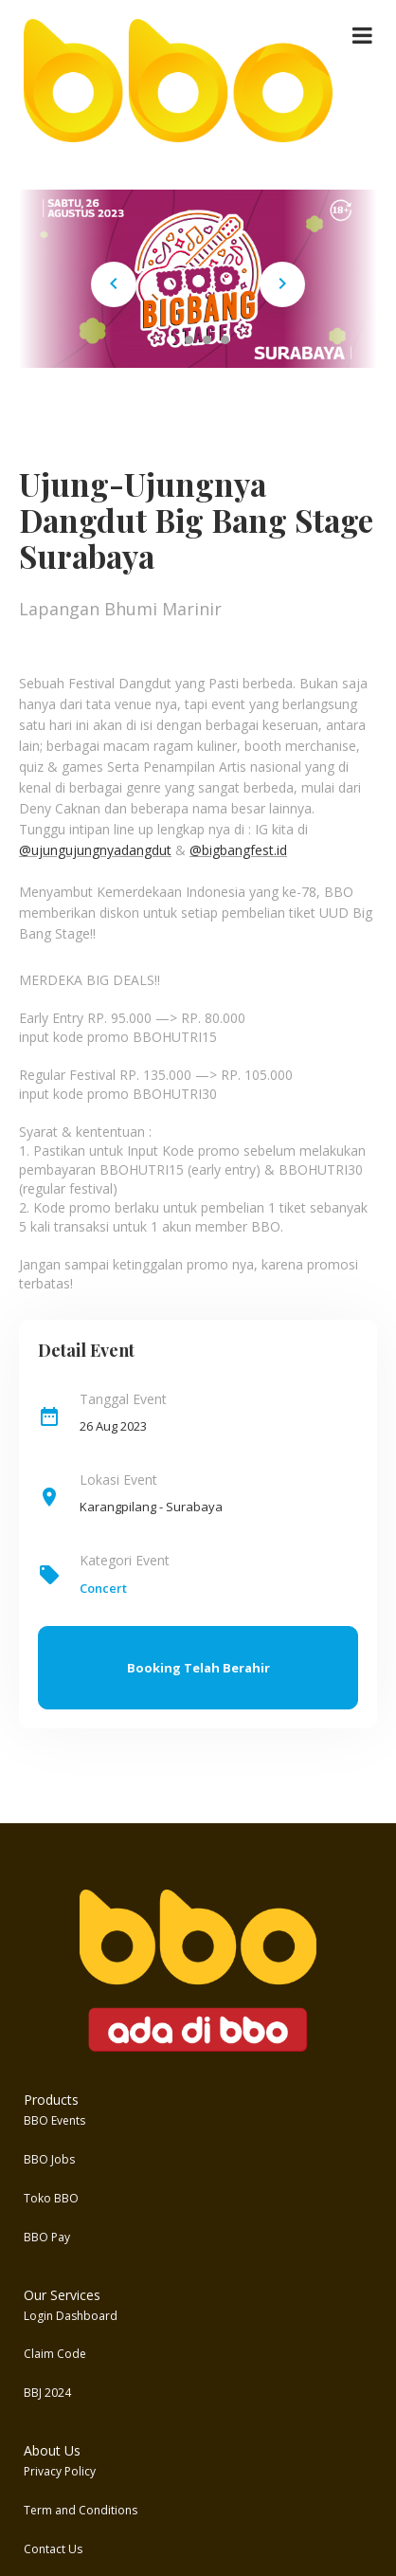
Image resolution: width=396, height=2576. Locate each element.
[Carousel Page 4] (225, 340)
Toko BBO (51, 2198)
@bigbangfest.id (238, 850)
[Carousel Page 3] (207, 340)
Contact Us (53, 2549)
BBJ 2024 (47, 2392)
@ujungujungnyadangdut (95, 850)
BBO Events (54, 2120)
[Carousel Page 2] (189, 340)
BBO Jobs (49, 2159)
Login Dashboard (70, 2316)
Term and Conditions (80, 2510)
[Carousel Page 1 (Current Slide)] (171, 340)
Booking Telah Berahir (198, 1667)
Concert (103, 1588)
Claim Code (55, 2354)
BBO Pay (47, 2237)
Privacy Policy (60, 2471)
